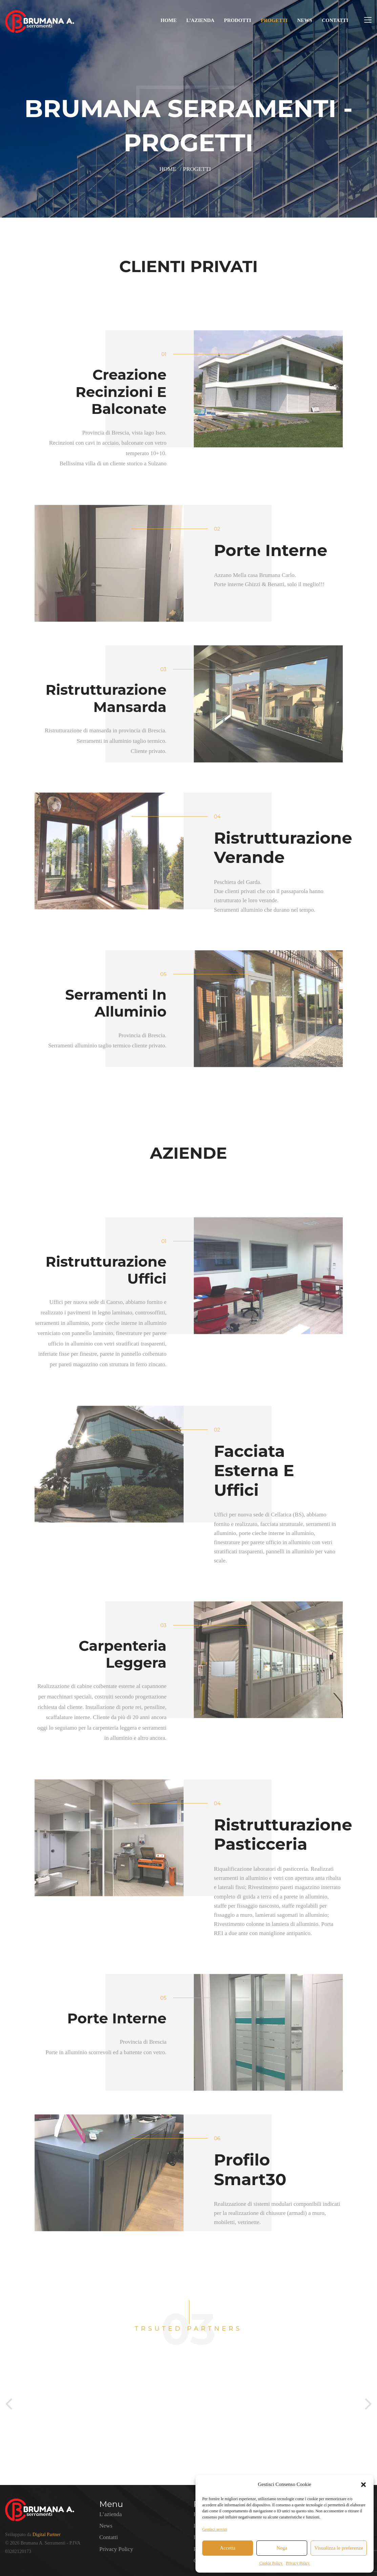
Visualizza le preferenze (338, 2548)
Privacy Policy (298, 2563)
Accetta (227, 2548)
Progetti (274, 20)
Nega (281, 2548)
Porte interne (271, 550)
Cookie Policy (270, 2563)
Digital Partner (47, 2534)
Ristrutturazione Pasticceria (283, 1834)
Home (169, 20)
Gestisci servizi (214, 2529)
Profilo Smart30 (250, 2169)
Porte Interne (117, 2018)
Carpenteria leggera (122, 1654)
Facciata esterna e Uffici (254, 1470)
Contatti (335, 20)
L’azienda (200, 20)
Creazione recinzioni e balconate (121, 392)
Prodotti (237, 20)
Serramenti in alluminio (116, 1003)
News (304, 20)
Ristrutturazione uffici (106, 1270)
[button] (363, 2484)
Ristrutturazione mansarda (106, 698)
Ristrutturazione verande (283, 847)
